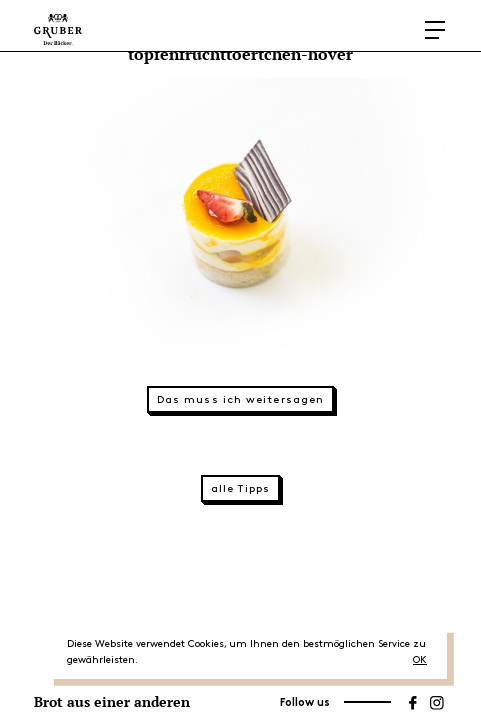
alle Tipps (240, 489)
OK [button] (420, 660)
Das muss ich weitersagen (240, 400)
